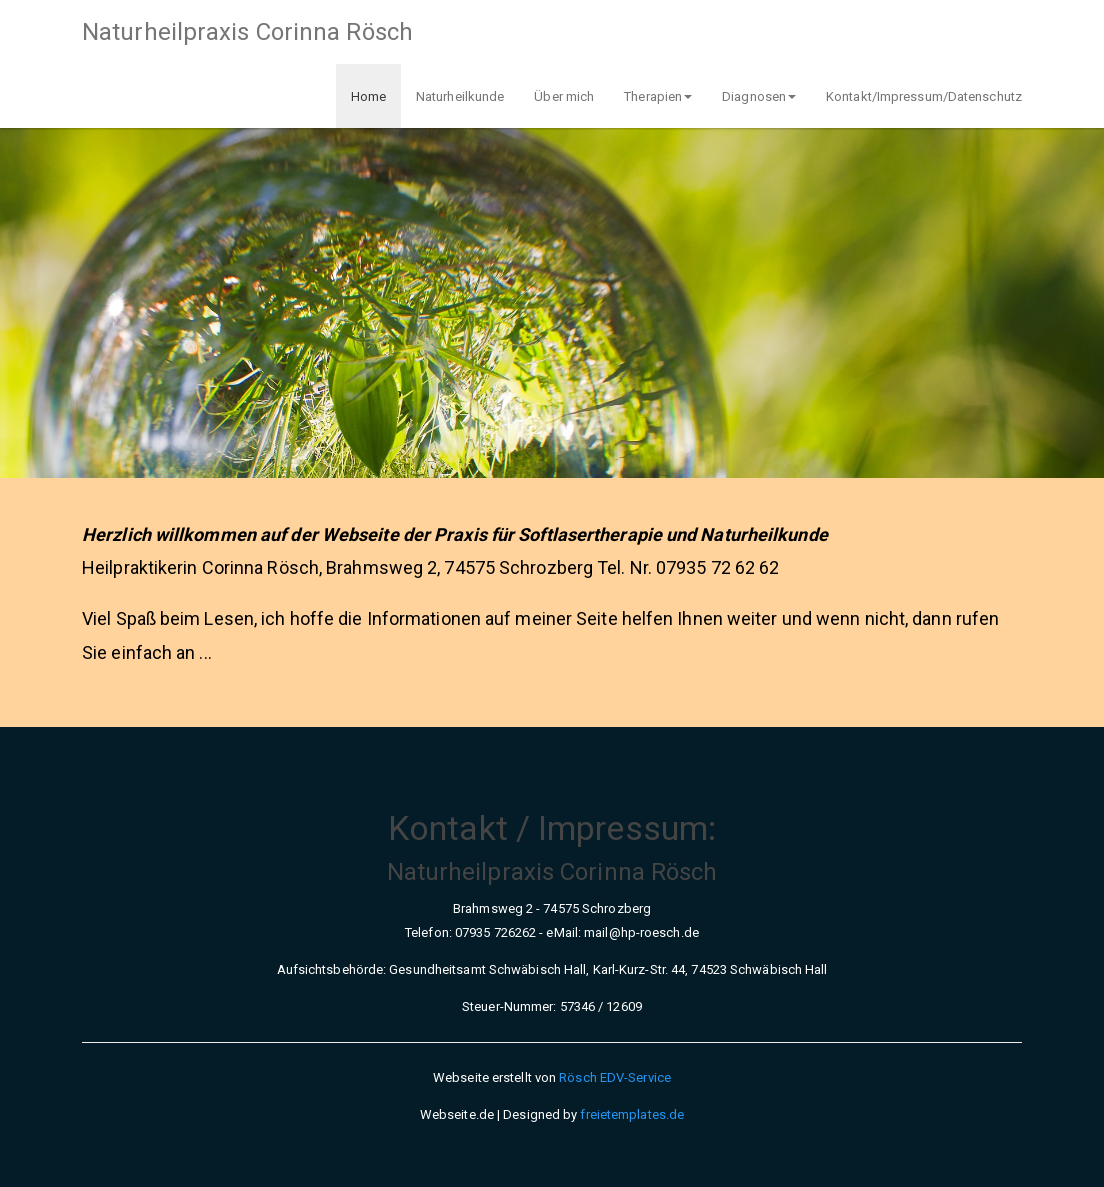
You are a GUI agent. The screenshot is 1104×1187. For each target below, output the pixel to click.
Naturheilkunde (460, 96)
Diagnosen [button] (759, 96)
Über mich (564, 96)
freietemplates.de (632, 1114)
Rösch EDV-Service (615, 1077)
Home (368, 96)
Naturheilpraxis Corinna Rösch (247, 32)
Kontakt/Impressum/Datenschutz (924, 96)
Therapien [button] (658, 96)
